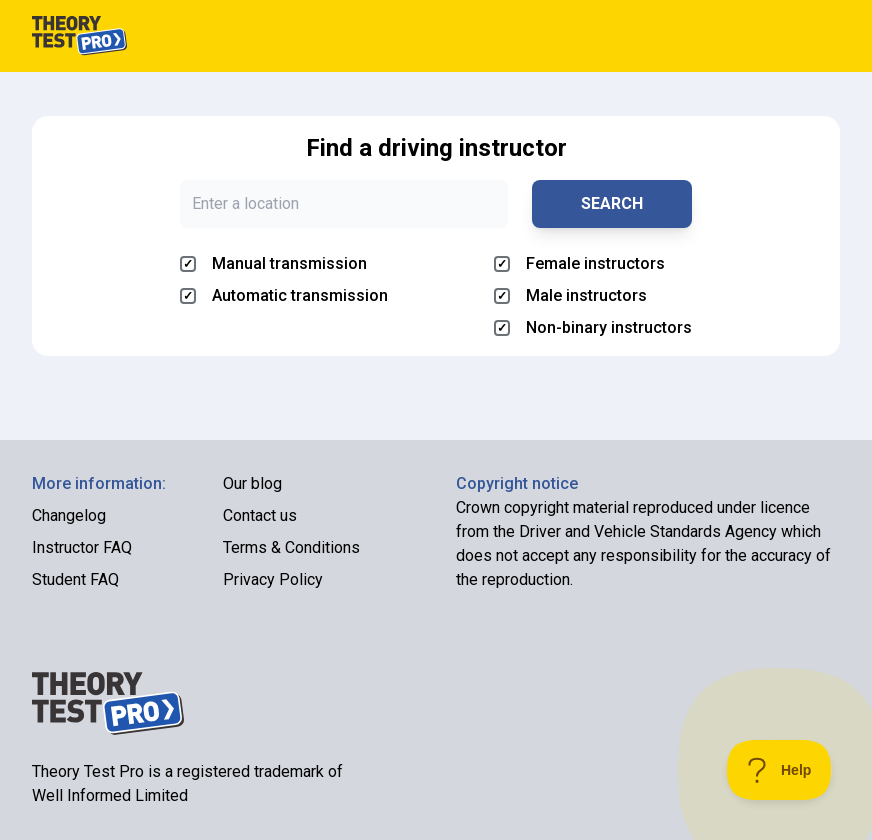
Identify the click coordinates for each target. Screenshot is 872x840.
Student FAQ (75, 579)
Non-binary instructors (593, 327)
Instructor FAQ (82, 547)
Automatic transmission (284, 295)
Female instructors (579, 263)
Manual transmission (273, 263)
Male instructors (570, 295)
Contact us (260, 515)
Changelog (69, 515)
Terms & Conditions (291, 547)
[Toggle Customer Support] (779, 770)
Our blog (252, 483)
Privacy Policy (273, 579)
